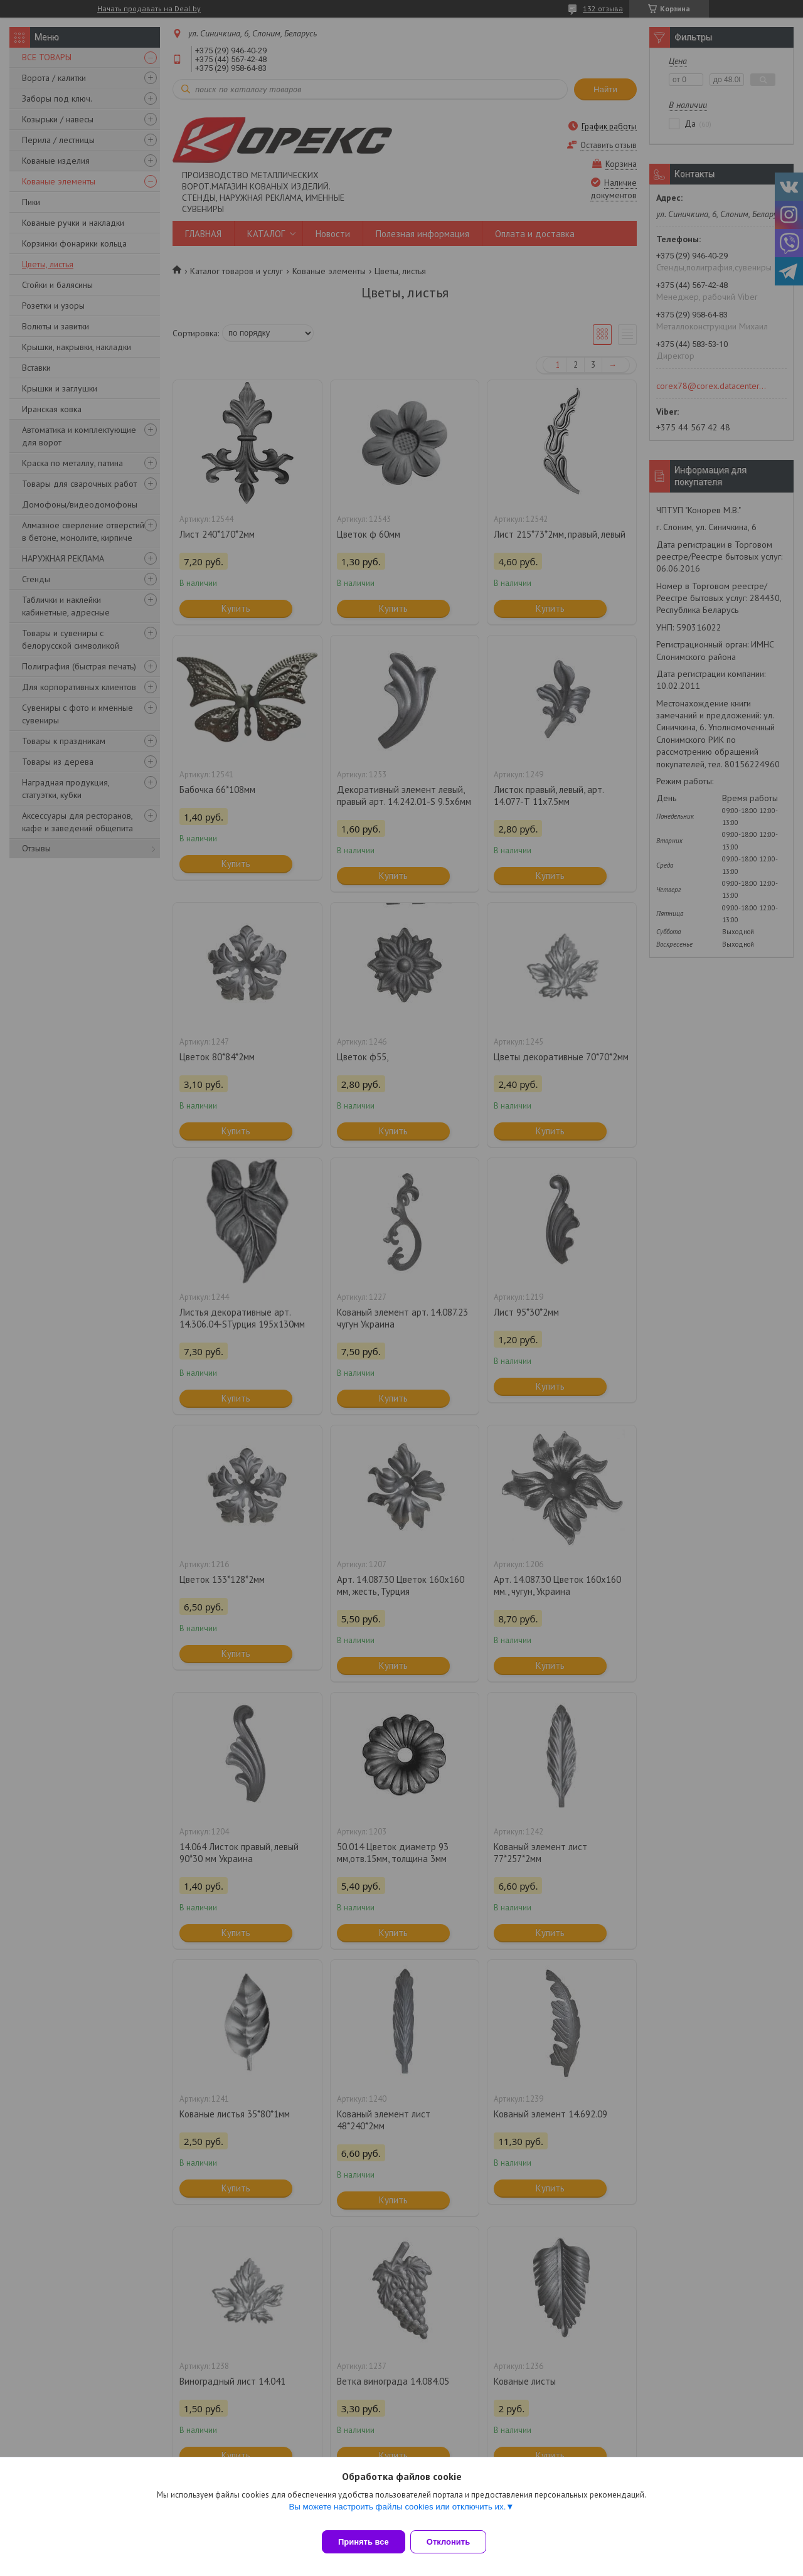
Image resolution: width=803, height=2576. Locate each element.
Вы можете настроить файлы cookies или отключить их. (397, 2514)
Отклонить (455, 2542)
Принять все (363, 2542)
